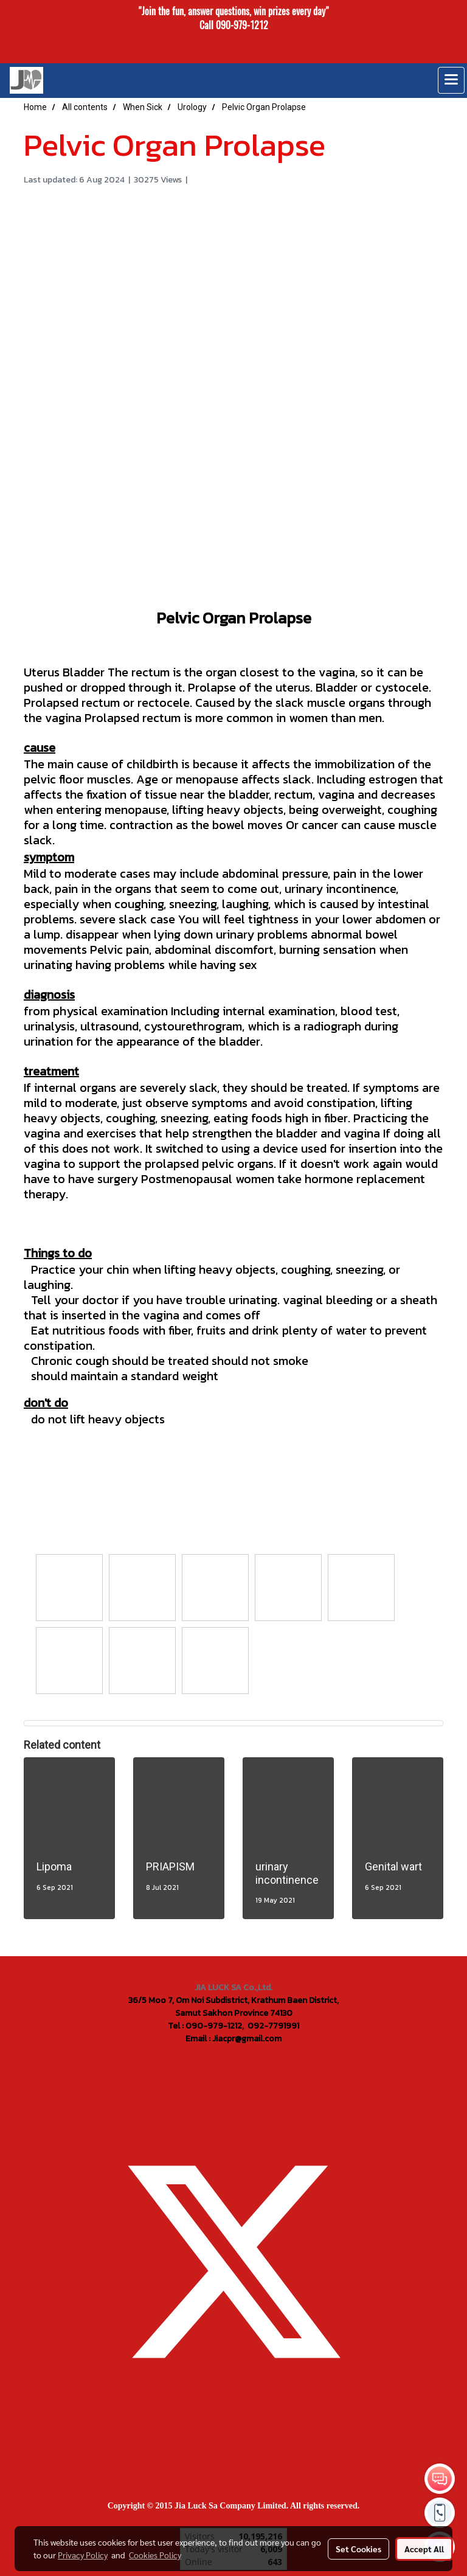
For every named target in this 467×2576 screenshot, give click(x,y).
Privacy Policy (83, 2554)
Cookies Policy (155, 2554)
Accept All (424, 2548)
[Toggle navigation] (451, 80)
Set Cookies (358, 2548)
